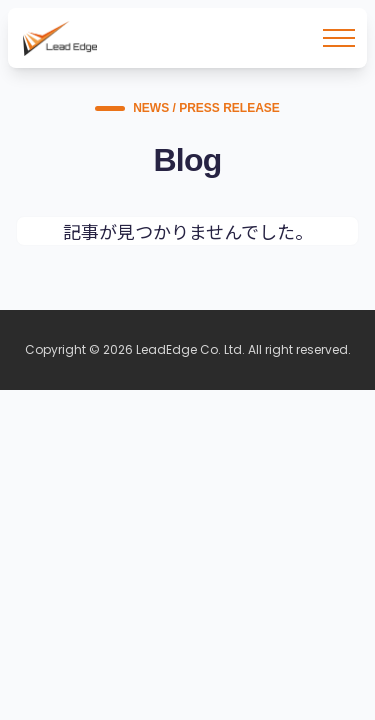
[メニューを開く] (339, 38)
